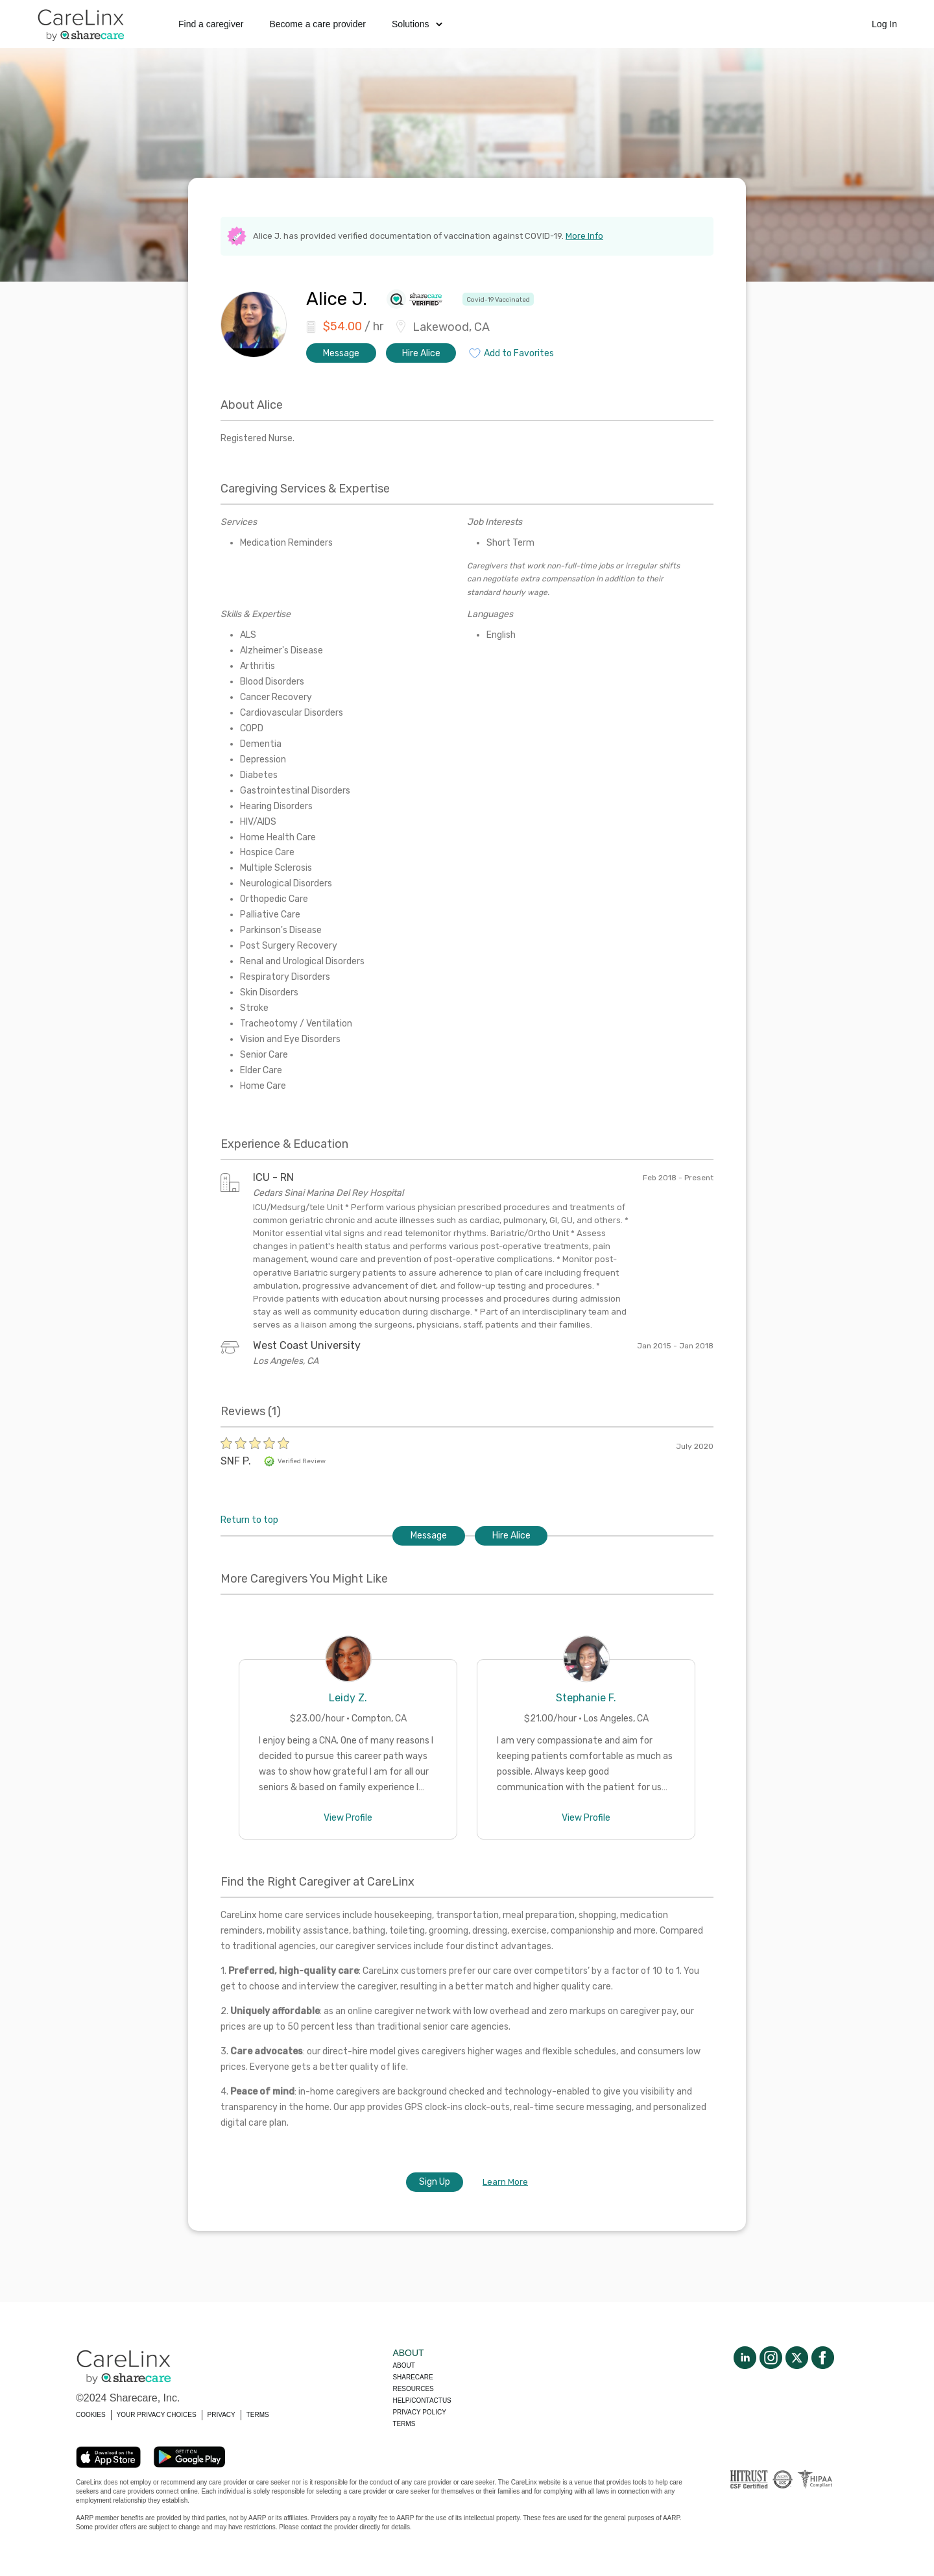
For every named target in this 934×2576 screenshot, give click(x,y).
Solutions (417, 24)
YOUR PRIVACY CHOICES (157, 2414)
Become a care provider (317, 24)
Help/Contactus (421, 2400)
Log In (884, 24)
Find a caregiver (210, 24)
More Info (584, 236)
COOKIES (91, 2414)
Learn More (505, 2182)
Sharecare (412, 2377)
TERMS (257, 2414)
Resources (412, 2388)
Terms (403, 2423)
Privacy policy (419, 2412)
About (403, 2365)
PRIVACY (221, 2414)
